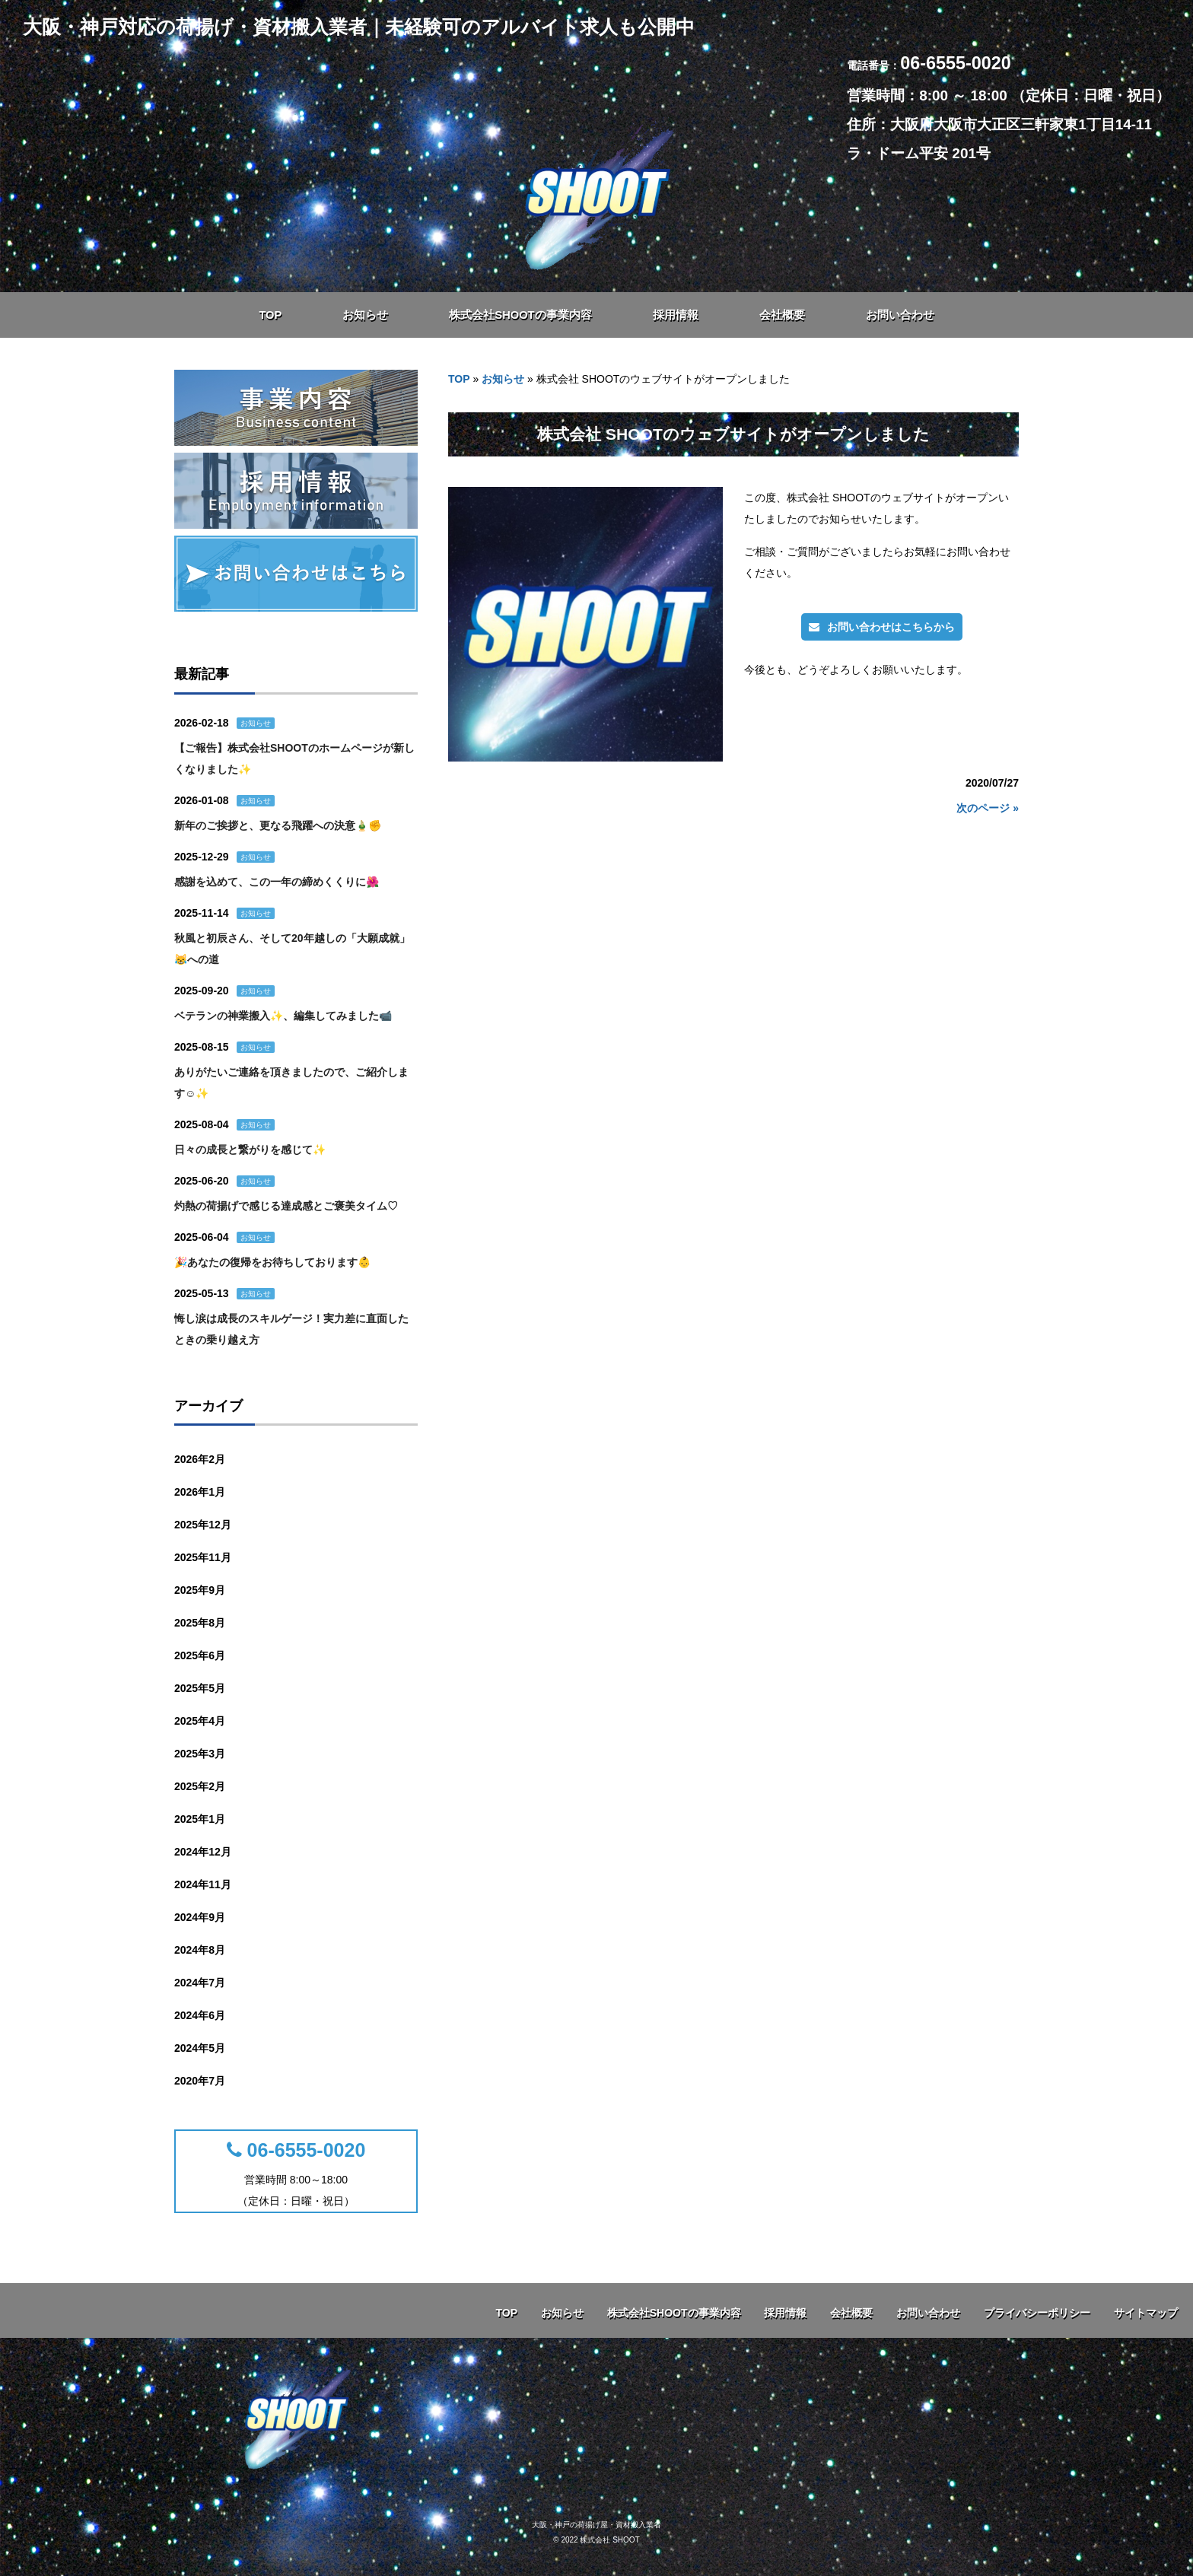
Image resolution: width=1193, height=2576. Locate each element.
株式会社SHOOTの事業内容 (674, 2313)
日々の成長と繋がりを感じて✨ (250, 1149)
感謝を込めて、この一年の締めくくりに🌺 (276, 882)
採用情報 (785, 2313)
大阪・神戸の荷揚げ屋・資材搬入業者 (596, 2524)
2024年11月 (202, 1884)
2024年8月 (199, 1950)
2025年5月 (199, 1688)
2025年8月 (199, 1623)
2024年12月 (202, 1852)
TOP (459, 379)
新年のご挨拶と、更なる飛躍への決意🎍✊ (277, 825)
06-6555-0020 (296, 2150)
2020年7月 (199, 2081)
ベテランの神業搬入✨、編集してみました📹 (283, 1016)
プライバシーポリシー (1037, 2313)
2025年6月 (199, 1655)
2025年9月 (199, 1590)
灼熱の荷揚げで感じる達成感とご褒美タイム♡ (286, 1206)
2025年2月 (199, 1786)
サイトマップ (1146, 2313)
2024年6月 (199, 2015)
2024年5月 (199, 2048)
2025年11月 (202, 1557)
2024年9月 (199, 1917)
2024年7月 (199, 1983)
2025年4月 (199, 1721)
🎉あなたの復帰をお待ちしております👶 (272, 1262)
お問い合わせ (928, 2313)
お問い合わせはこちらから (882, 627)
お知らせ (503, 379)
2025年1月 (199, 1819)
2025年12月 (202, 1525)
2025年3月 (199, 1754)
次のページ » (987, 808)
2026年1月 (199, 1492)
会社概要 (851, 2313)
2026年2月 (199, 1459)
